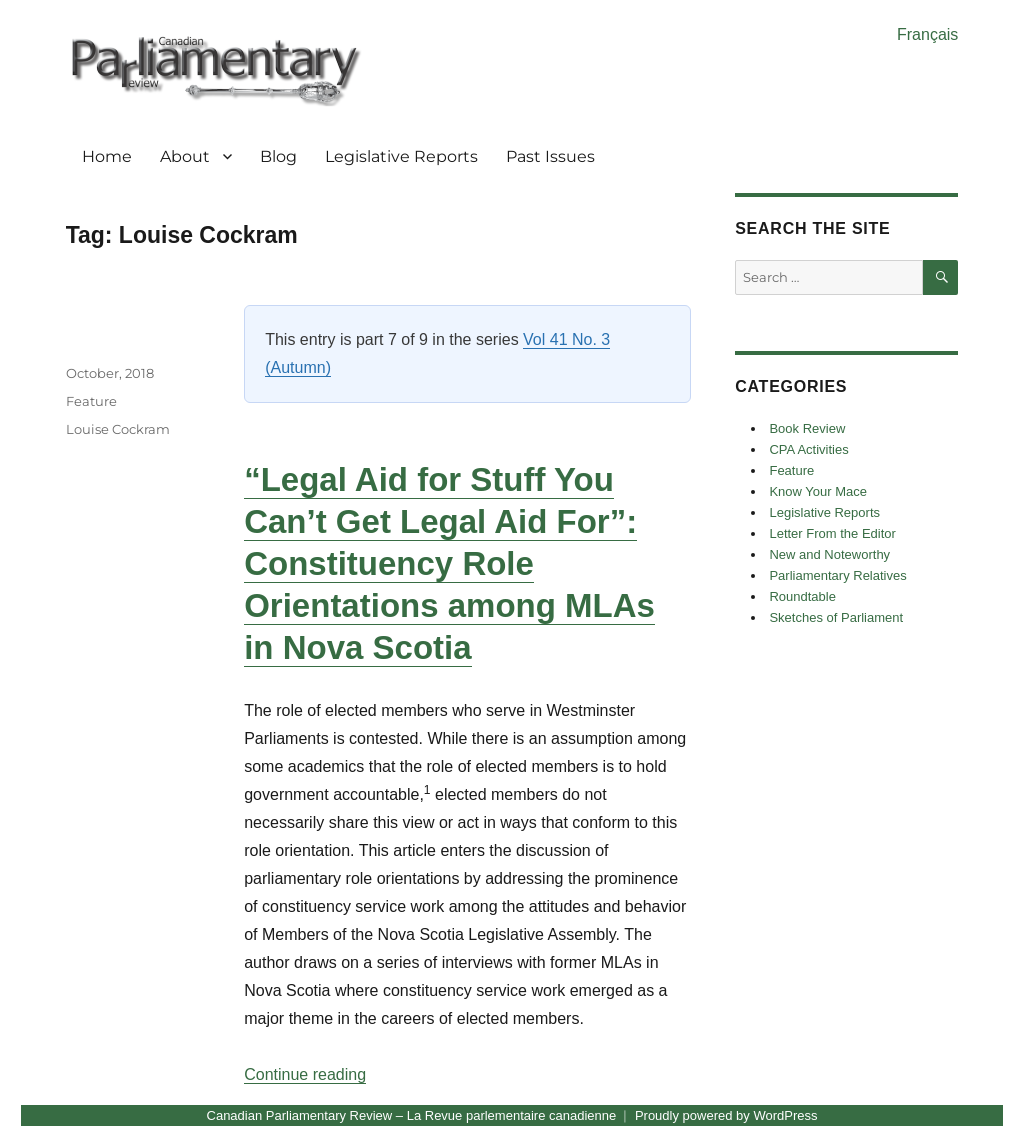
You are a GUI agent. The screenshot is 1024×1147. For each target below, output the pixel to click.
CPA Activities (808, 449)
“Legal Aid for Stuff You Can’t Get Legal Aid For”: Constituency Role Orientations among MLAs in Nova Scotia (449, 563)
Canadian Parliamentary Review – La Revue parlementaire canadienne (412, 1115)
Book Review (807, 428)
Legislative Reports (401, 156)
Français (927, 34)
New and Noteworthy (829, 554)
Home (107, 156)
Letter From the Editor (832, 533)
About (185, 156)
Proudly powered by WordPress (726, 1115)
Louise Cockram (118, 429)
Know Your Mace (818, 491)
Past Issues (550, 156)
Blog (278, 156)
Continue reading (305, 1074)
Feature (91, 401)
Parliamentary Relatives (837, 575)
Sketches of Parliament (836, 617)
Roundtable (802, 596)
